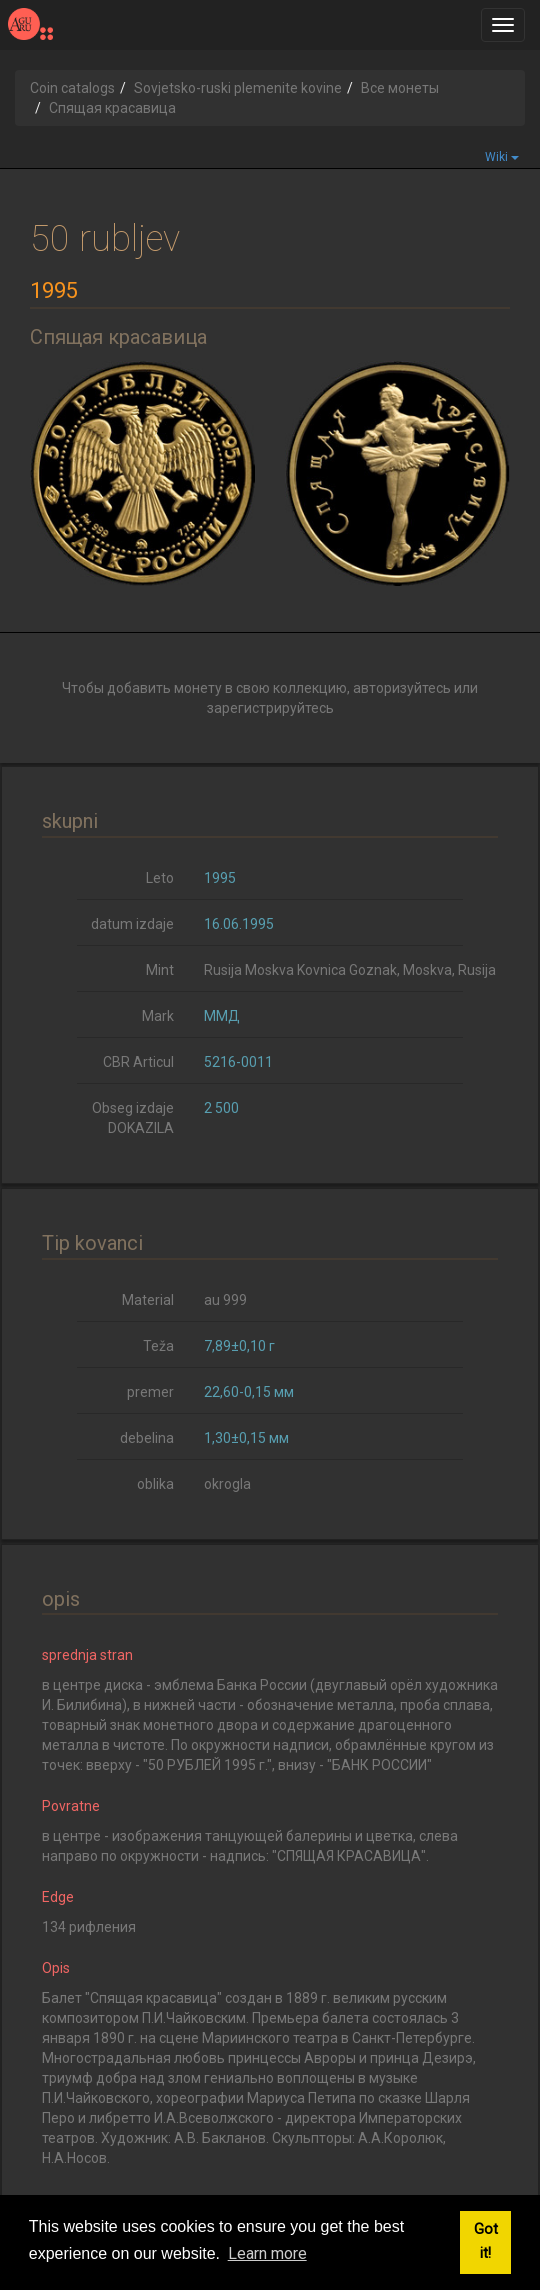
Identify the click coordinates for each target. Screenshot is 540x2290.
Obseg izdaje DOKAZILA (133, 1118)
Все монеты (400, 88)
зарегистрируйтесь (270, 708)
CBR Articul (138, 1062)
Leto (160, 878)
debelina (147, 1438)
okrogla (227, 1484)
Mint (160, 970)
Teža (158, 1346)
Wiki (502, 157)
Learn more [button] (267, 2253)
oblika (155, 1484)
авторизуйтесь (402, 688)
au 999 (225, 1300)
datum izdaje (132, 924)
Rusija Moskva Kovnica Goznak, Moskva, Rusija (350, 970)
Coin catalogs (72, 88)
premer (150, 1392)
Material (148, 1300)
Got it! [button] (486, 2241)
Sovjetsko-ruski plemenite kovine (238, 88)
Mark (158, 1016)
